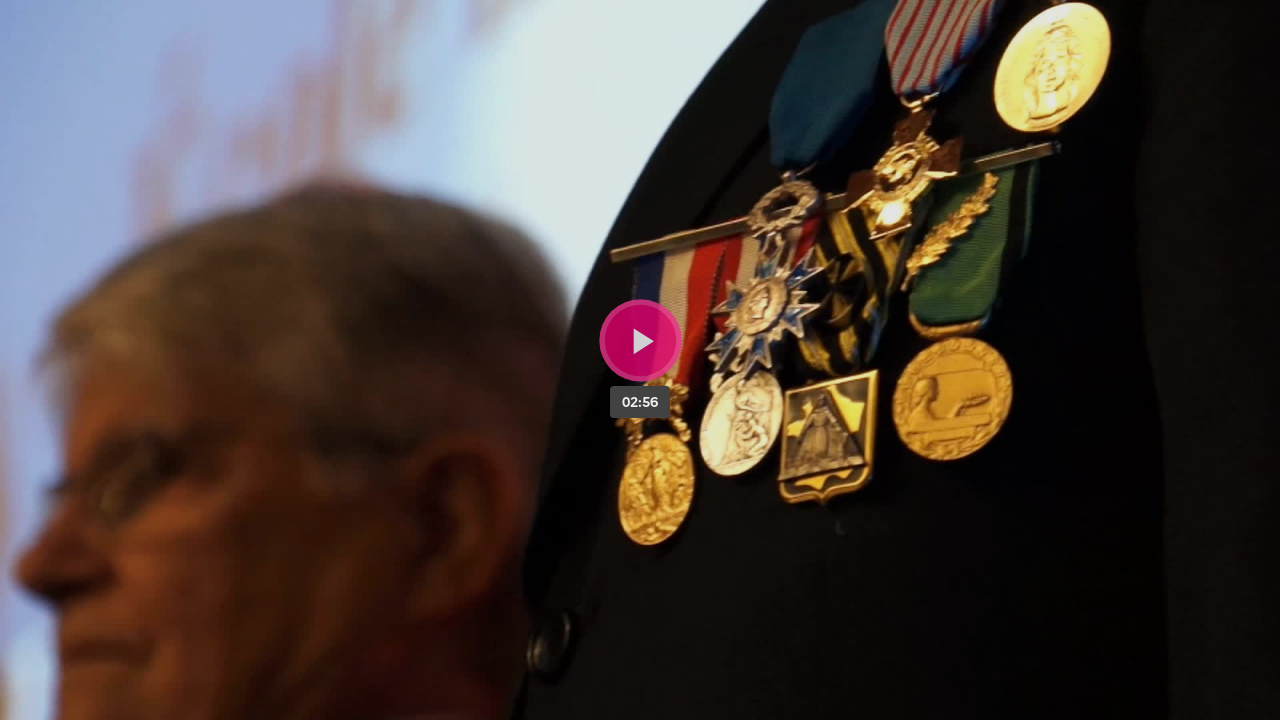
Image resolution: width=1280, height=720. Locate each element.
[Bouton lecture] (640, 340)
